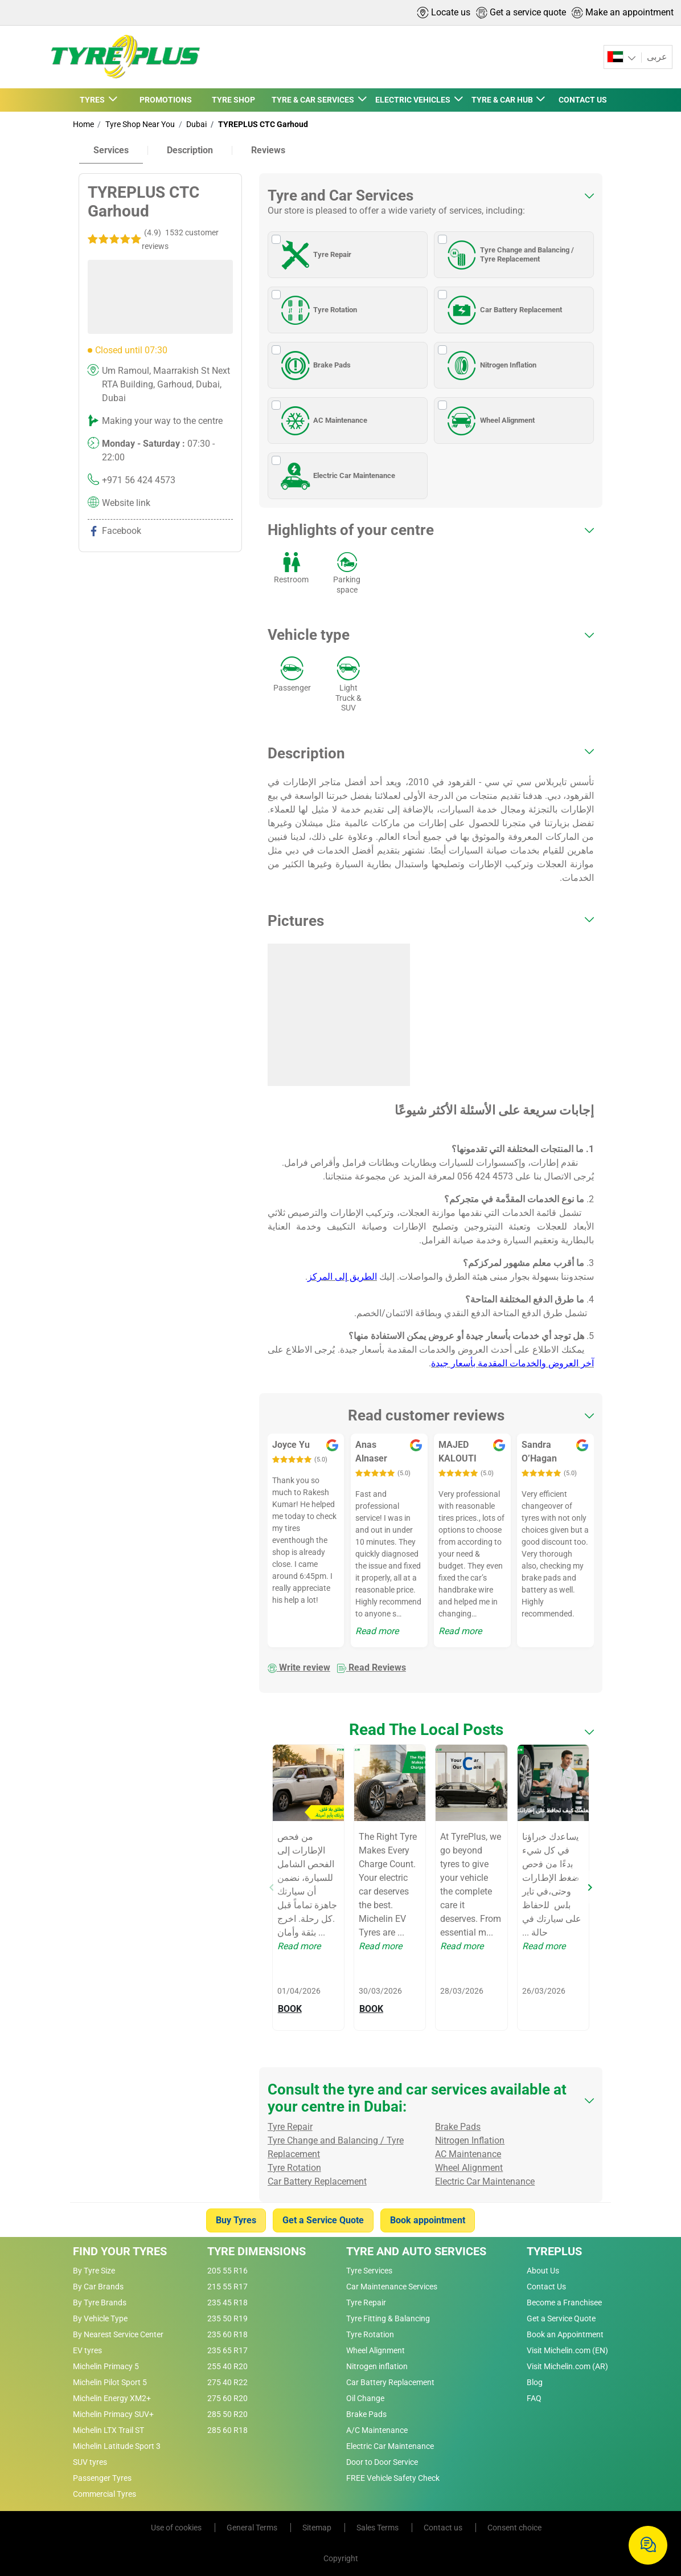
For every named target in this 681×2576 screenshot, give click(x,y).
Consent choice (514, 2527)
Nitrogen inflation (377, 2366)
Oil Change (365, 2398)
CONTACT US (583, 99)
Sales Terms (378, 2527)
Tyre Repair (314, 254)
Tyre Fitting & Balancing (388, 2318)
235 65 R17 (227, 2350)
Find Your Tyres (120, 2251)
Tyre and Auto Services (416, 2251)
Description (190, 150)
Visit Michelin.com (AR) (567, 2366)
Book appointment (427, 2220)
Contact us (444, 2527)
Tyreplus (554, 2251)
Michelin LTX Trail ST (108, 2430)
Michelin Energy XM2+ (112, 2398)
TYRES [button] (93, 99)
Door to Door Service (382, 2462)
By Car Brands (98, 2286)
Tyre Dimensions (256, 2251)
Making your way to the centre (162, 420)
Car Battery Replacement (503, 310)
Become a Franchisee (564, 2302)
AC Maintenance (322, 420)
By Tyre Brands (99, 2302)
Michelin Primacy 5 (106, 2366)
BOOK (290, 2008)
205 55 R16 (227, 2270)
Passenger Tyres (102, 2478)
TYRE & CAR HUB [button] (503, 99)
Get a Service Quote (323, 2220)
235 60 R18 (227, 2334)
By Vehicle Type (100, 2318)
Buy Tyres (236, 2220)
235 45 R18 (227, 2302)
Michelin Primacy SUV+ (113, 2414)
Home (83, 124)
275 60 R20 (227, 2398)
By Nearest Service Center (118, 2334)
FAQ (534, 2398)
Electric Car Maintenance (336, 476)
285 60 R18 (227, 2430)
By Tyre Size (94, 2270)
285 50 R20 (227, 2414)
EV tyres (87, 2350)
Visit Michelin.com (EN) (567, 2350)
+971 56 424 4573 (138, 480)
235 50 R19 (227, 2318)
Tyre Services (369, 2270)
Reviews (268, 150)
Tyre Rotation (317, 310)
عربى (656, 56)
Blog (535, 2382)
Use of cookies (177, 2527)
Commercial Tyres (104, 2494)
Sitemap (317, 2527)
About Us (543, 2270)
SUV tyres (90, 2462)
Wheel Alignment (489, 420)
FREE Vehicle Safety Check (393, 2478)
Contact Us (546, 2286)
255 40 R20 (227, 2366)
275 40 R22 (227, 2382)
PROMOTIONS (166, 99)
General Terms (253, 2527)
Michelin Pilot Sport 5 (110, 2382)
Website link (126, 502)
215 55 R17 (227, 2286)
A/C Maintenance (377, 2430)
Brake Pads (314, 365)
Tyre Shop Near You (139, 124)
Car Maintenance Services (391, 2286)
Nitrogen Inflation (490, 365)
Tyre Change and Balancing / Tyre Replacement (509, 254)
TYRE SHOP (233, 99)
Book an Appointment (565, 2334)
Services (111, 150)
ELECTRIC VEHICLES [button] (413, 99)
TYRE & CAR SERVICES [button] (314, 99)
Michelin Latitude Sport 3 (117, 2446)
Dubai (195, 124)
